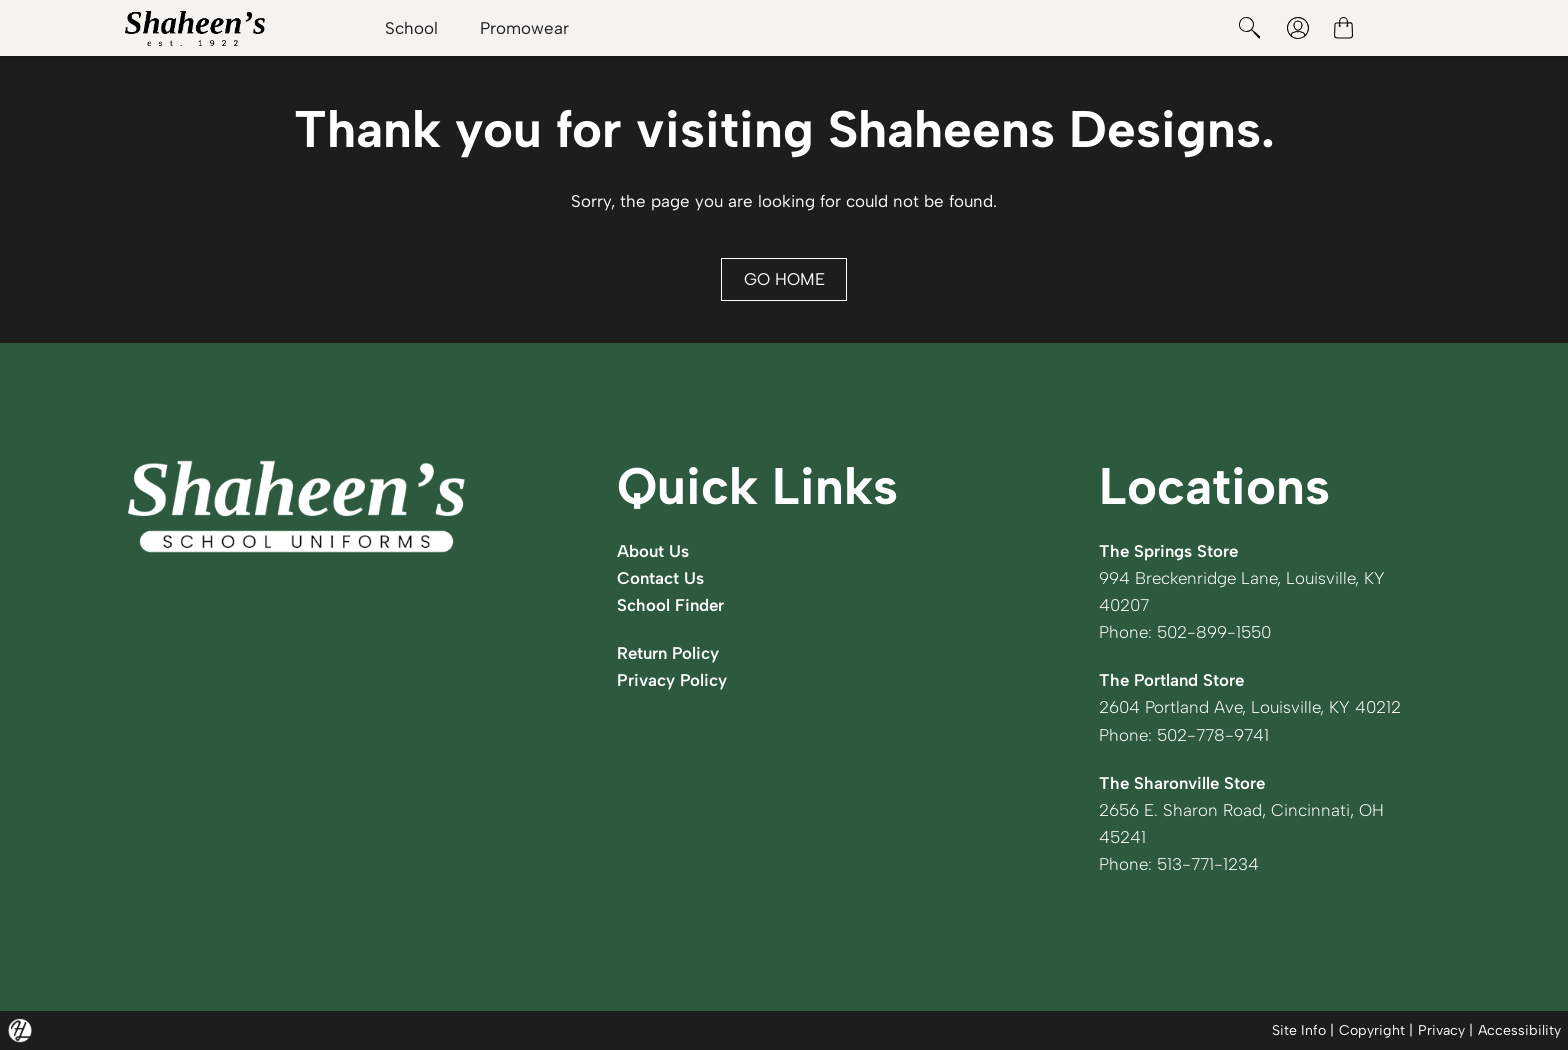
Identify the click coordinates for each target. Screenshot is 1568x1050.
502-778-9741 (1213, 735)
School (411, 28)
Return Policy (668, 653)
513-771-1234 (1208, 864)
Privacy (1441, 1030)
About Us (653, 551)
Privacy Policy (672, 680)
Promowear (524, 28)
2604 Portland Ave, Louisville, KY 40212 (1250, 707)
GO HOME (784, 279)
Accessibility (1519, 1030)
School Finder (670, 605)
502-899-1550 (1214, 632)
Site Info (1299, 1030)
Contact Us (660, 578)
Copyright (1372, 1030)
